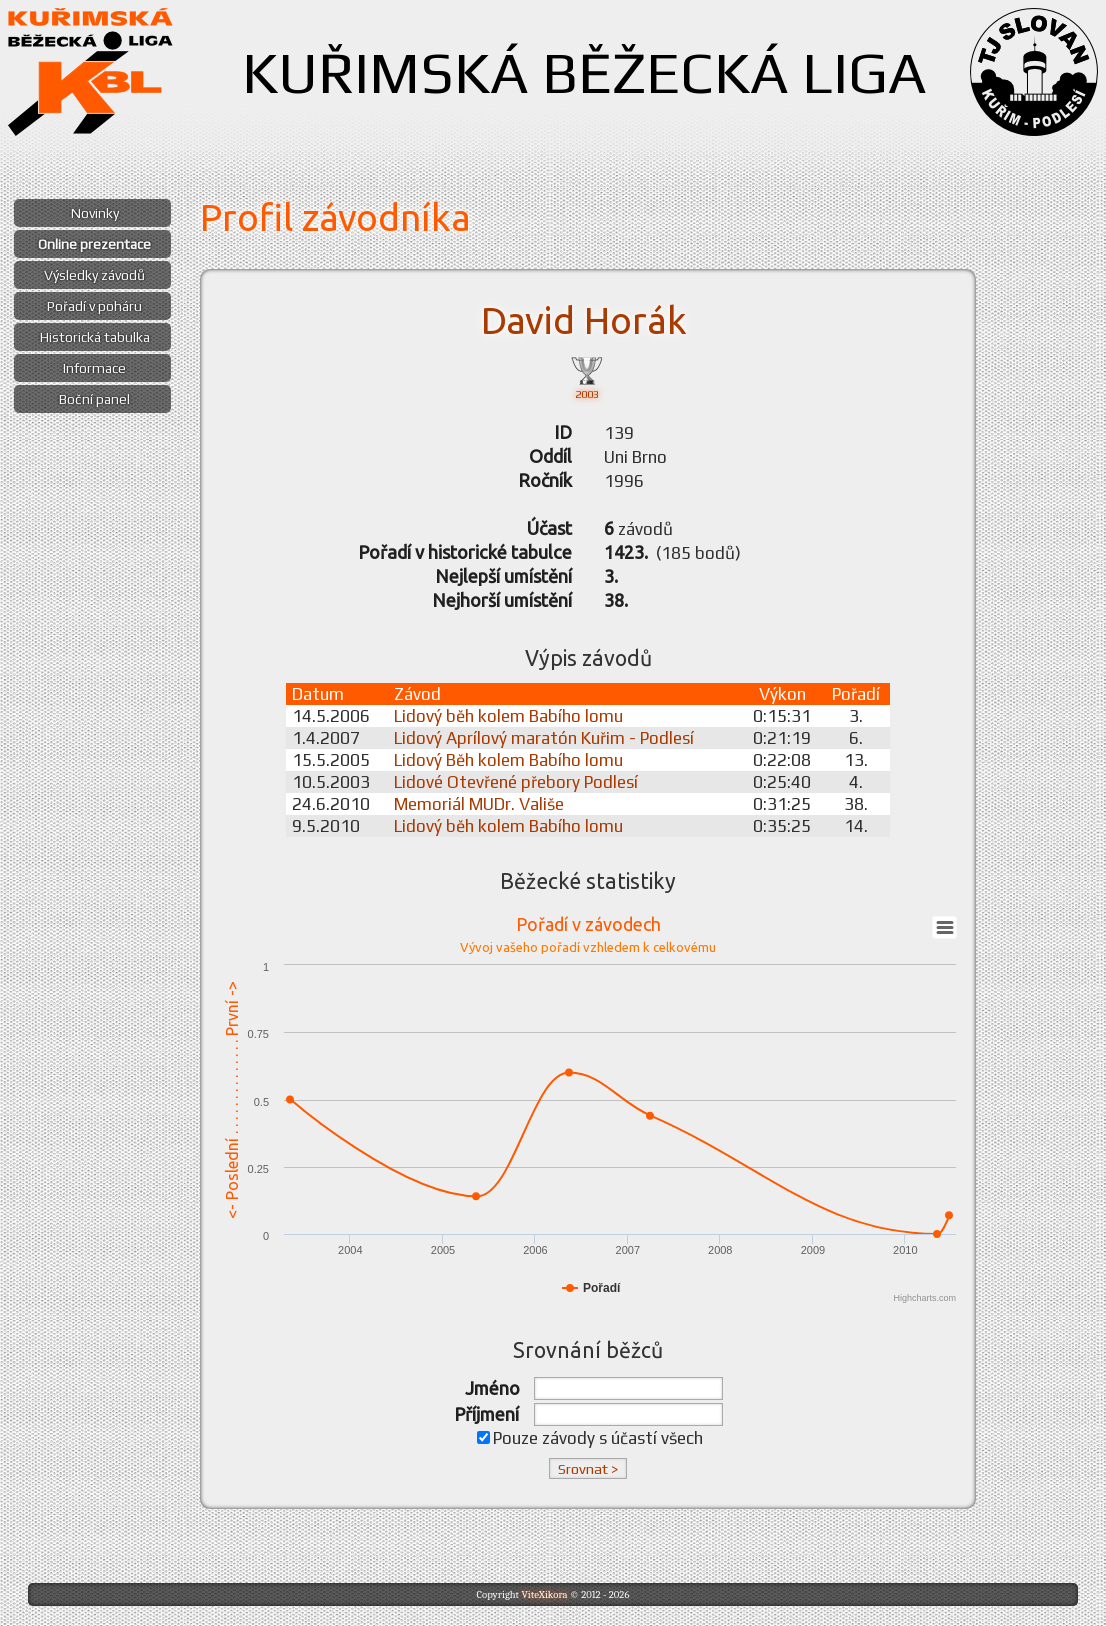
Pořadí (856, 694)
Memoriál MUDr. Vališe (479, 804)
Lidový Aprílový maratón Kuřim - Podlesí (544, 738)
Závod (417, 694)
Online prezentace (94, 244)
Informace (94, 368)
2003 (587, 376)
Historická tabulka (95, 337)
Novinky (95, 213)
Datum (318, 694)
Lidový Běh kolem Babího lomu (508, 760)
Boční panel (94, 399)
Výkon (782, 694)
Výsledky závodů (94, 275)
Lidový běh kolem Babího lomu (508, 716)
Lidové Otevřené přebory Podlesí (516, 782)
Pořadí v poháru (94, 306)
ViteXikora (544, 1594)
